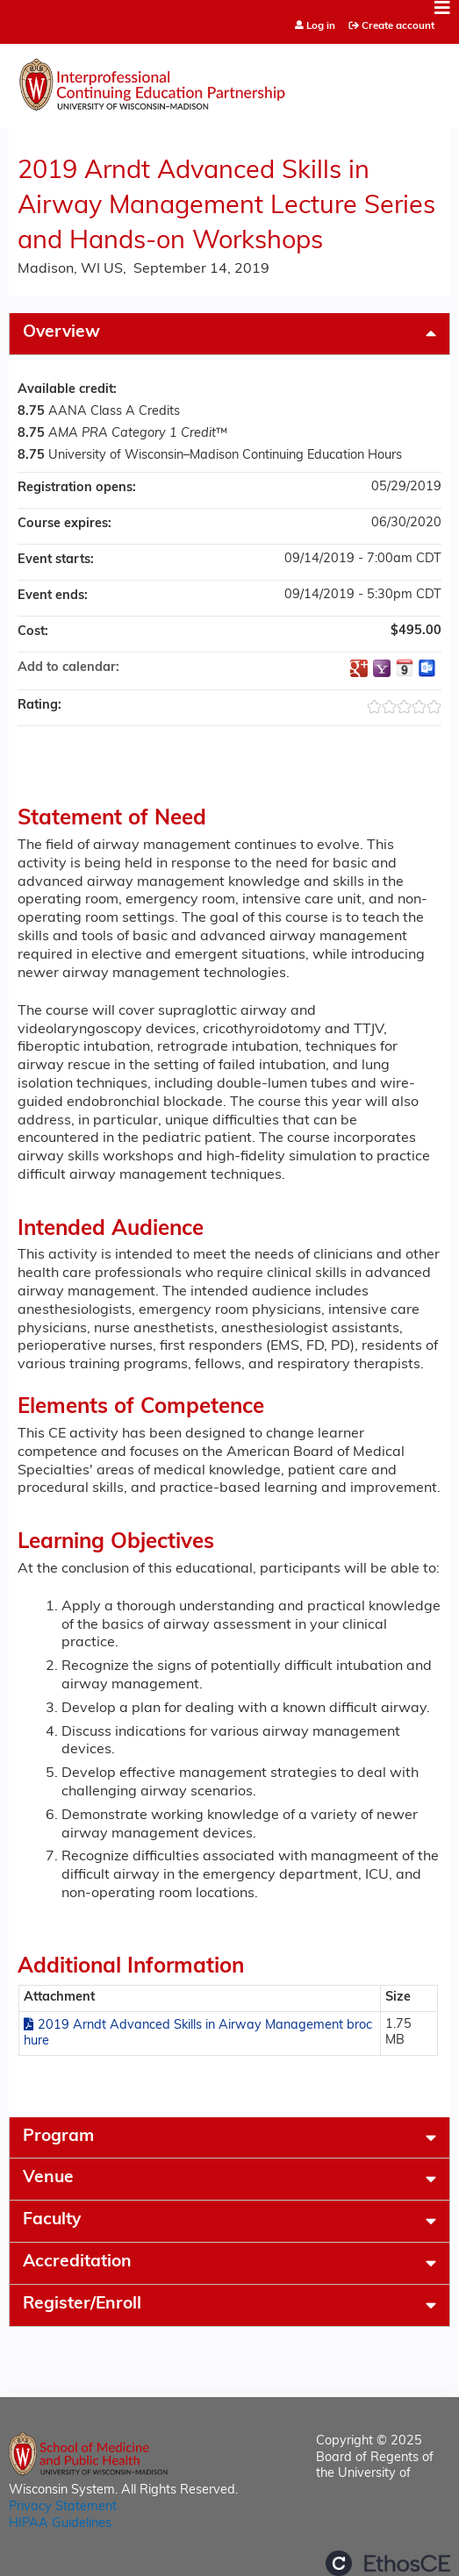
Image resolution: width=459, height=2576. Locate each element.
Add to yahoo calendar (382, 668)
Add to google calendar (359, 668)
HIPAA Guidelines (60, 2523)
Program (58, 2137)
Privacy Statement (63, 2507)
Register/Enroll (82, 2304)
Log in (320, 27)
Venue (48, 2178)
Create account (398, 26)
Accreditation (77, 2262)
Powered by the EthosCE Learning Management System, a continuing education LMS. (388, 2563)
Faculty (52, 2220)
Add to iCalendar (404, 667)
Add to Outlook (427, 668)
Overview (61, 333)
